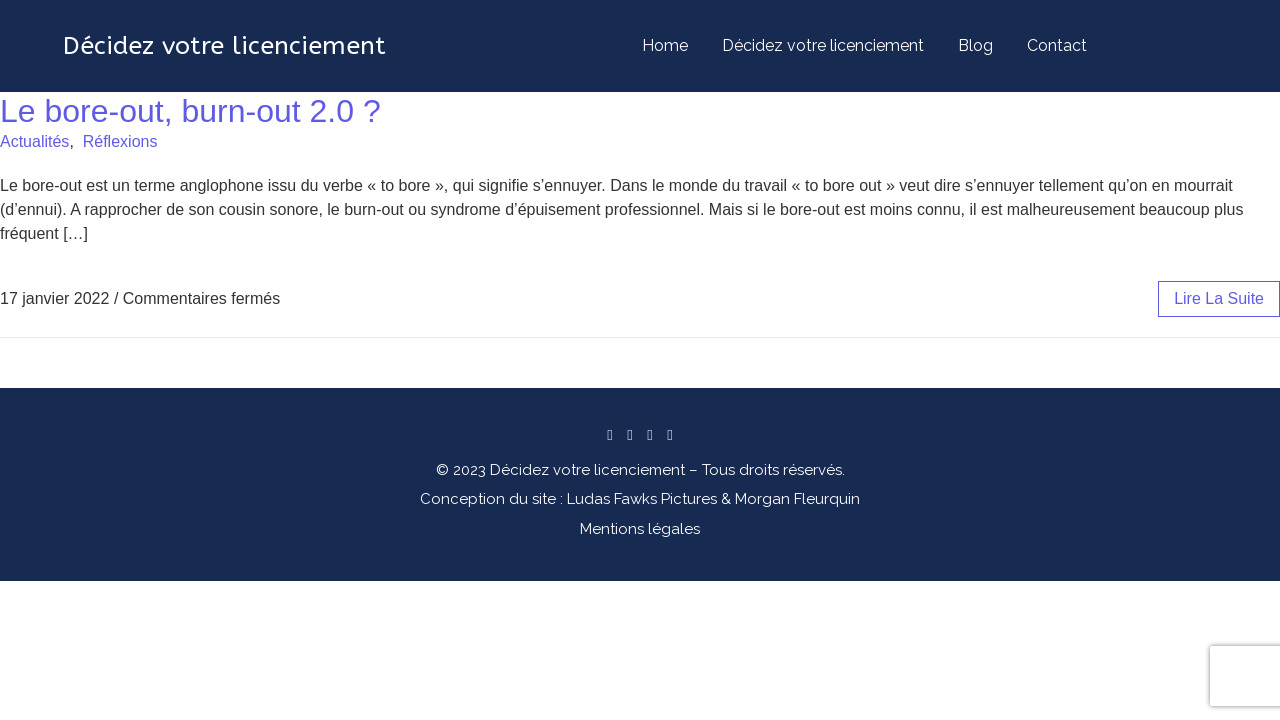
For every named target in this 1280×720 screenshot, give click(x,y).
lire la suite (1219, 298)
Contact (1057, 45)
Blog (975, 45)
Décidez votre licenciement (823, 45)
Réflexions (120, 141)
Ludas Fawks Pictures (642, 499)
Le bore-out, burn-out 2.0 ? (190, 111)
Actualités (34, 141)
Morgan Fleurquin (797, 499)
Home (665, 45)
